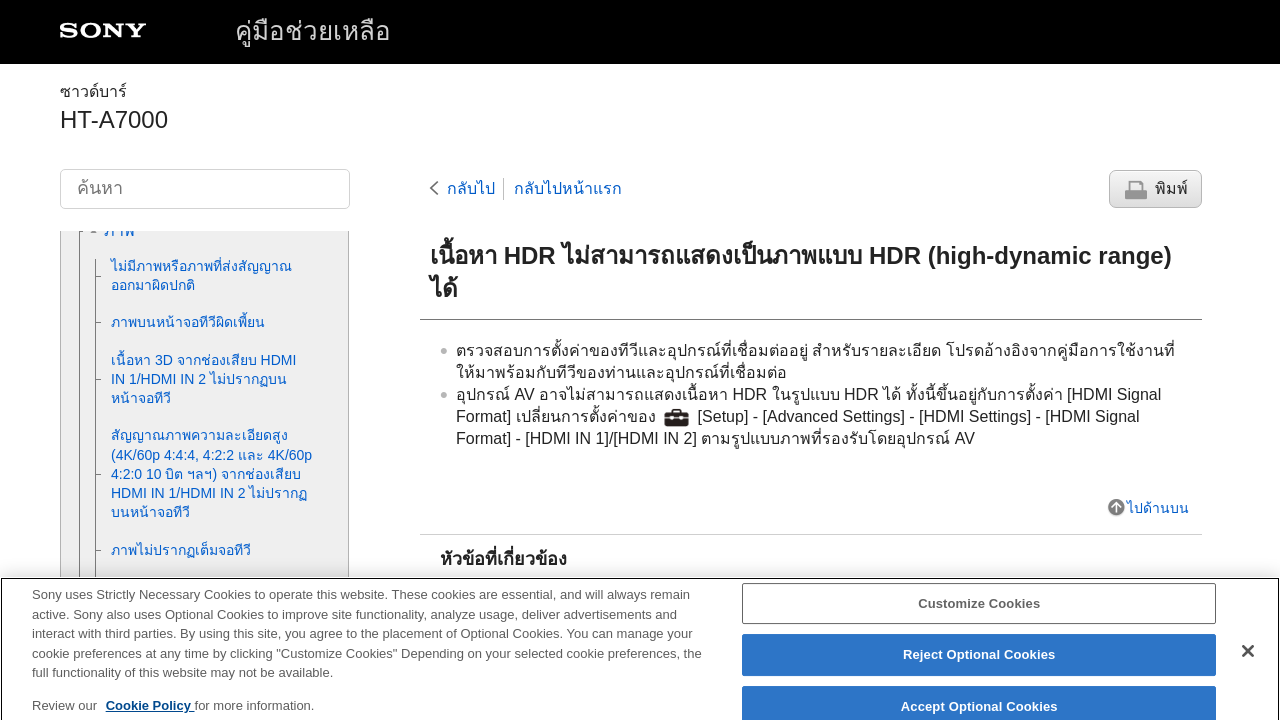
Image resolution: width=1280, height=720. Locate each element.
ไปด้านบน (1158, 508)
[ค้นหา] (205, 189)
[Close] (1248, 662)
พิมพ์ (1171, 188)
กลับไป (471, 188)
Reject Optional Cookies (979, 666)
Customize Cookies (979, 614)
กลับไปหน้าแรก (568, 188)
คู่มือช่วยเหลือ (313, 31)
